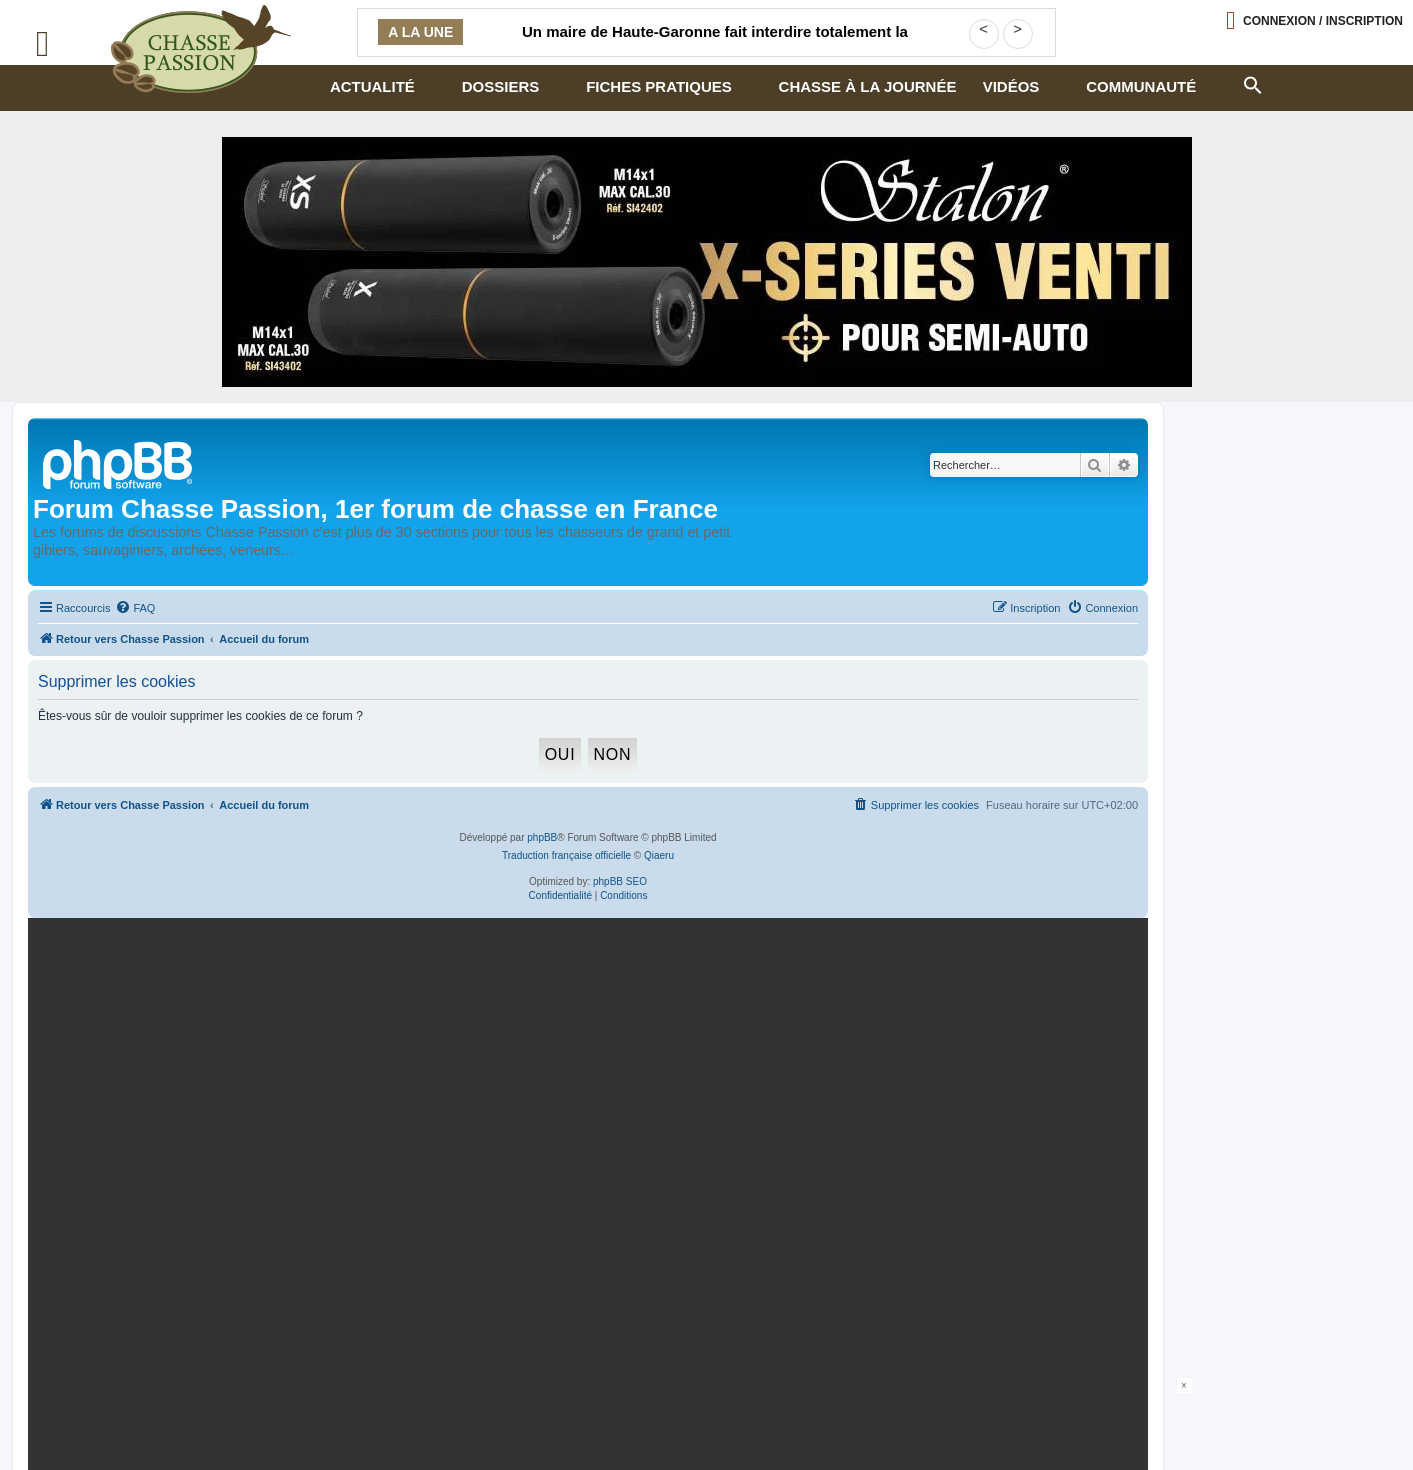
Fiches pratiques (659, 86)
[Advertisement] (707, 1423)
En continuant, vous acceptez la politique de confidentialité (902, 1166)
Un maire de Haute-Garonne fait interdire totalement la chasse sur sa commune (715, 44)
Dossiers (501, 86)
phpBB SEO (620, 881)
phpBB (542, 837)
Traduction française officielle (566, 855)
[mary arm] (584, 1098)
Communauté (1141, 86)
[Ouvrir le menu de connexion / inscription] (1314, 20)
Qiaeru (659, 855)
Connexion (1323, 21)
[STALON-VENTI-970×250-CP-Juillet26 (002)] (707, 262)
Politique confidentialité (180, 1401)
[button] (1253, 83)
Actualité (372, 86)
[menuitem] (135, 608)
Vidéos (1011, 86)
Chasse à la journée (868, 86)
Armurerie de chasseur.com (192, 1417)
